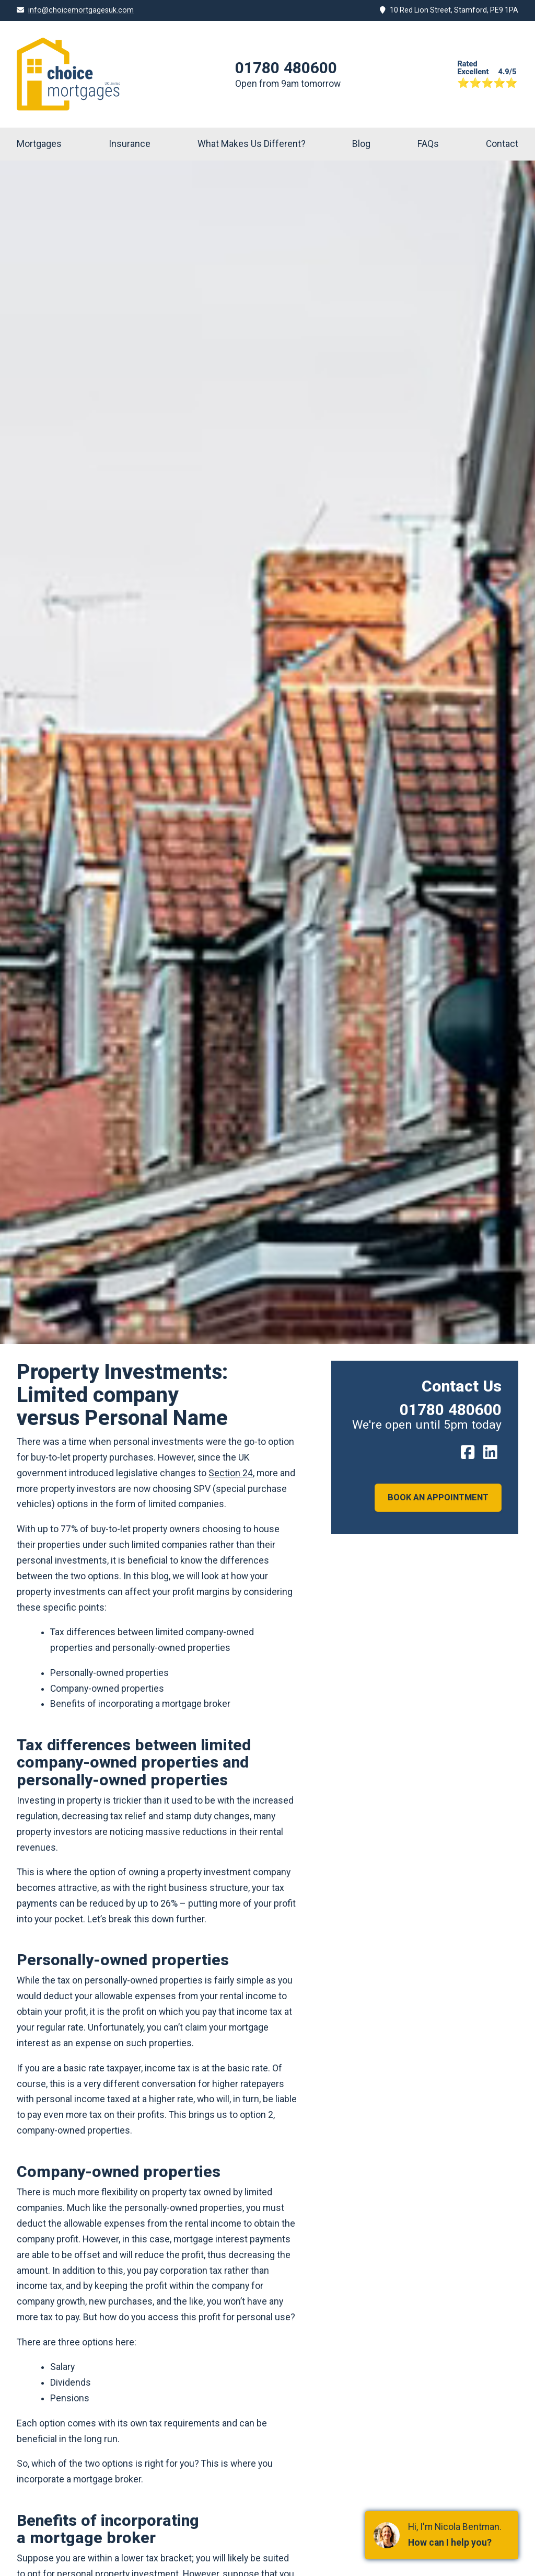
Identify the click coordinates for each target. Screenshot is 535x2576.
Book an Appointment (436, 1498)
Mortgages (39, 144)
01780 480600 (286, 68)
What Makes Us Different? (251, 144)
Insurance (129, 144)
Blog (361, 144)
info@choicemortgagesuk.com (81, 10)
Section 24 (230, 1473)
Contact (502, 144)
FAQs (428, 144)
